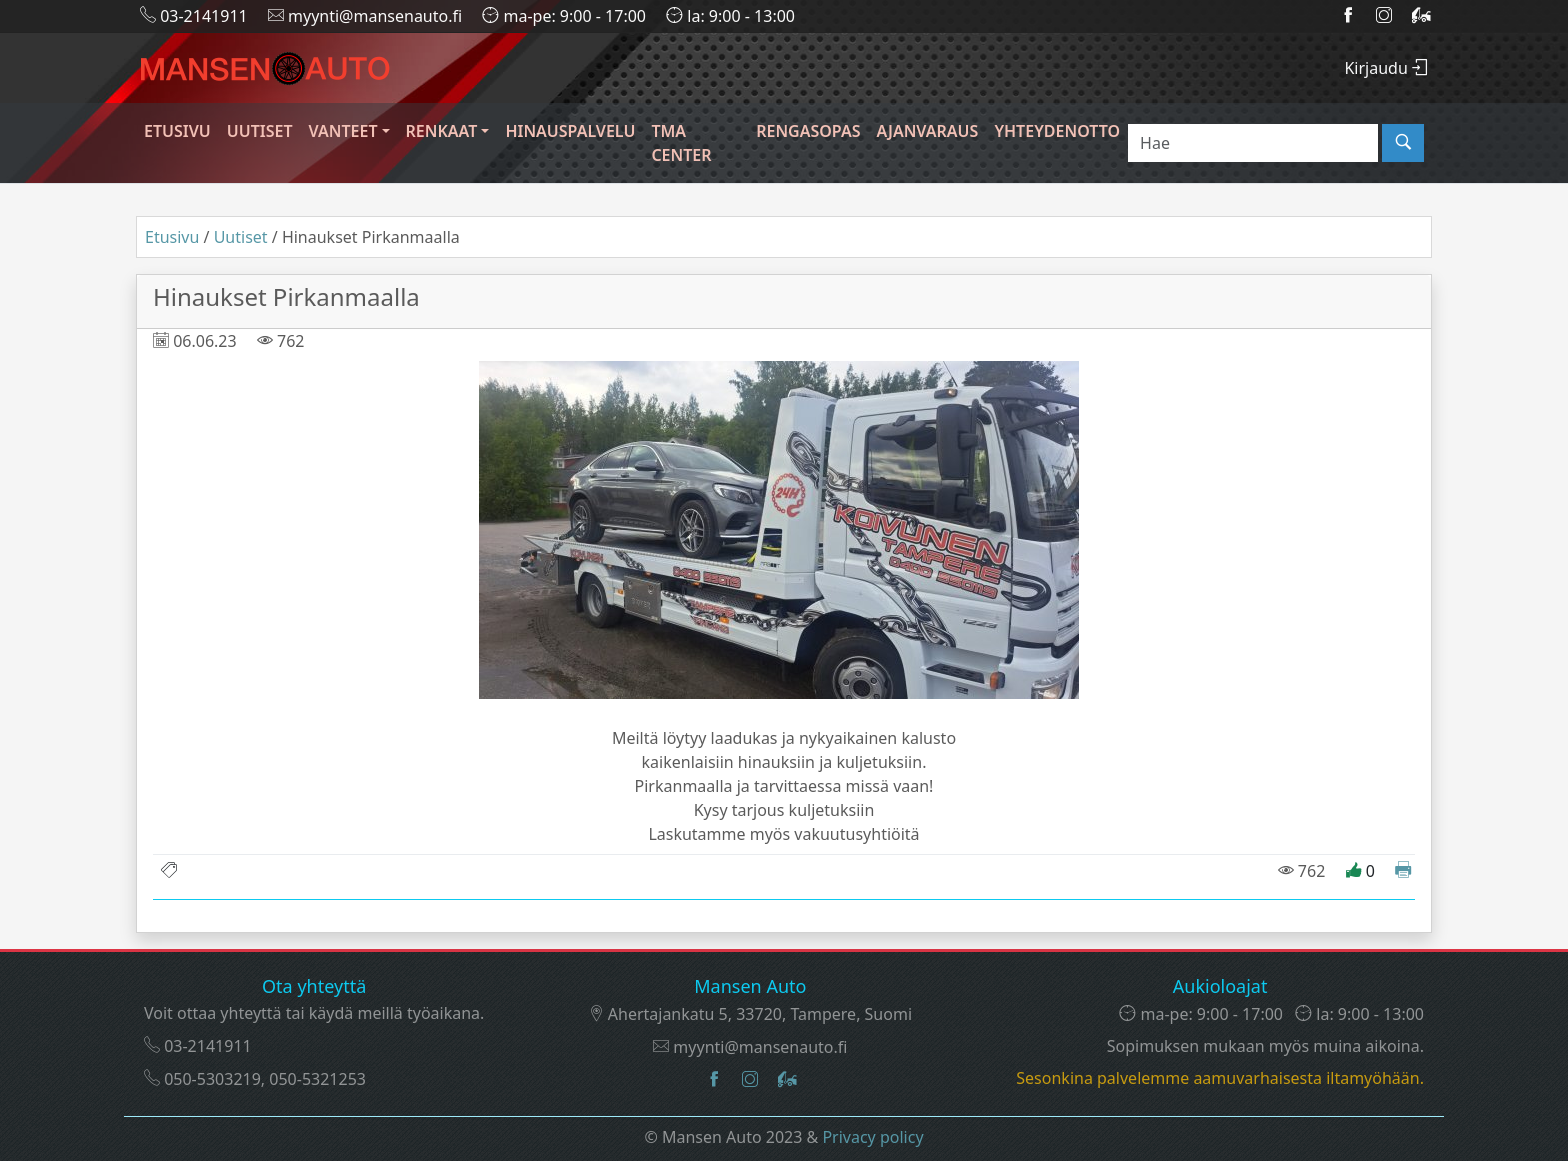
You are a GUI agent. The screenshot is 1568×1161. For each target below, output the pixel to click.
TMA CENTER (681, 143)
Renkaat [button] (442, 131)
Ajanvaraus (927, 131)
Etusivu (177, 131)
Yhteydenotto (1057, 131)
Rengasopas (808, 131)
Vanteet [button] (343, 131)
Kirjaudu (1386, 68)
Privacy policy (872, 1137)
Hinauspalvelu (570, 131)
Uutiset (260, 131)
